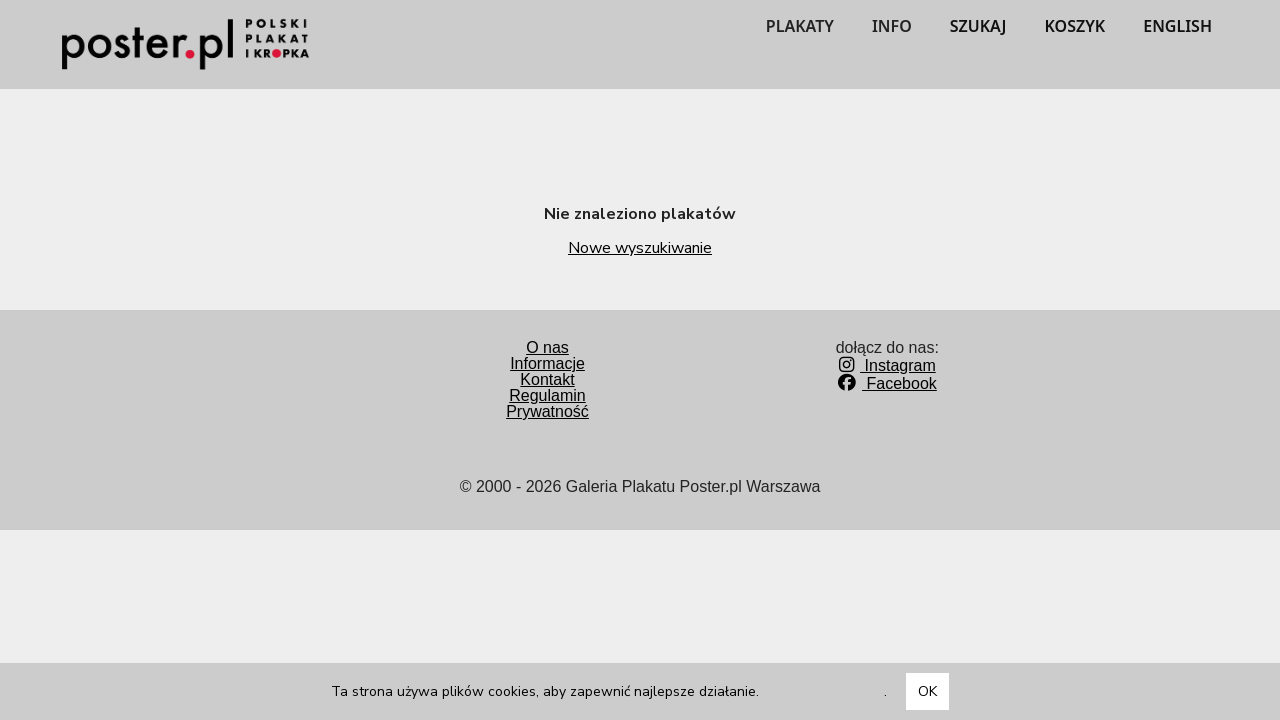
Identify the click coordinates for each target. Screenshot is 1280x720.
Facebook (887, 383)
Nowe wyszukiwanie (640, 248)
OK (927, 691)
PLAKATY (800, 26)
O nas (547, 347)
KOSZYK (1075, 26)
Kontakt (547, 379)
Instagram (887, 365)
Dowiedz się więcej (823, 691)
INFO (892, 26)
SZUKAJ (978, 26)
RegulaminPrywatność (547, 403)
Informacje (547, 363)
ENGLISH (1177, 26)
